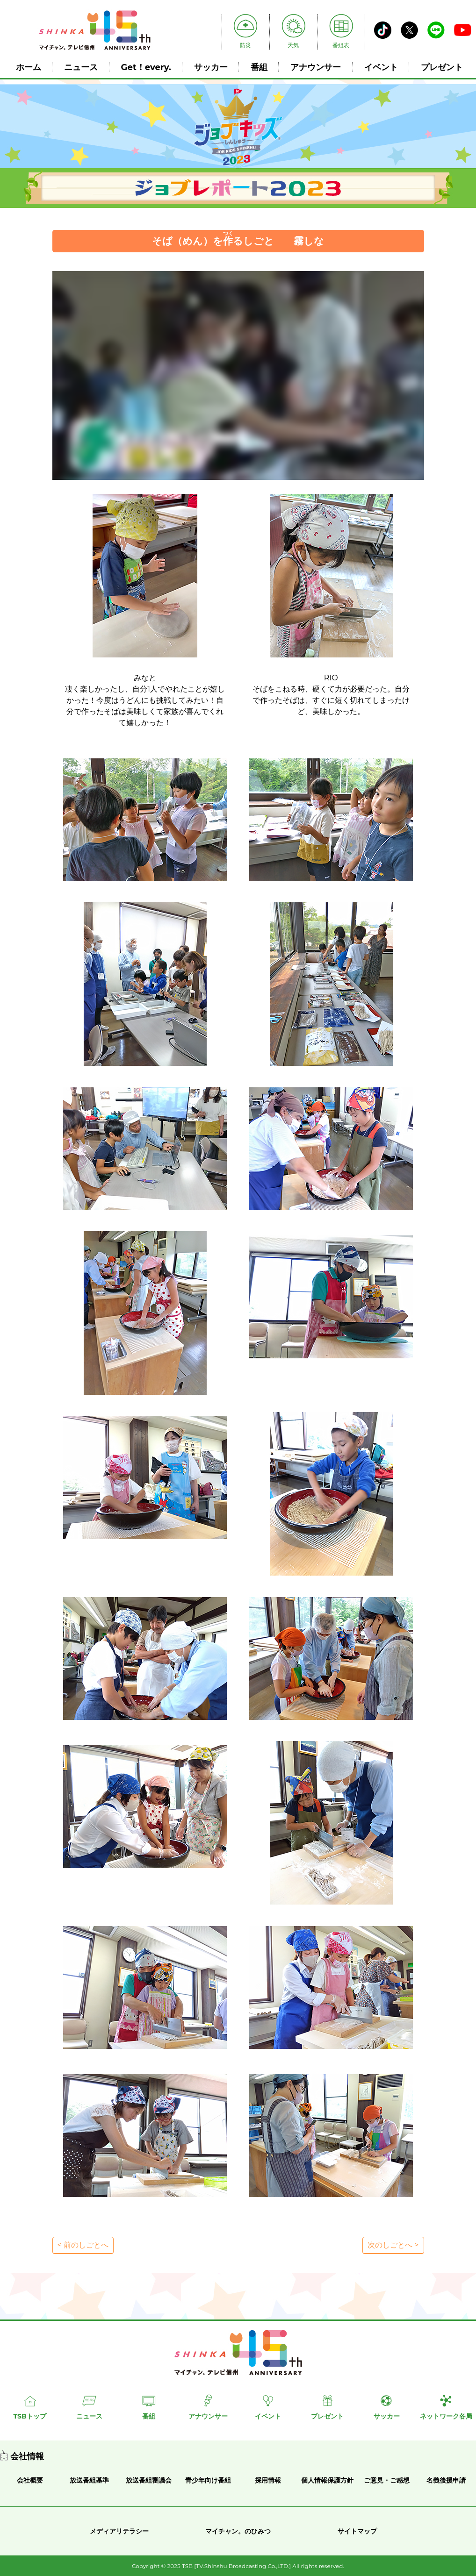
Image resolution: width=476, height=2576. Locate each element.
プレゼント (442, 67)
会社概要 (30, 2480)
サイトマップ (357, 2531)
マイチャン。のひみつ (238, 2531)
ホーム (28, 67)
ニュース (81, 67)
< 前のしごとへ (83, 2245)
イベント (381, 67)
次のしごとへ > (393, 2245)
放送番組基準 (89, 2480)
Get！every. (146, 67)
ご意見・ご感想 (387, 2480)
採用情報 (268, 2480)
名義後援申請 (446, 2480)
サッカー (211, 67)
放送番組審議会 (149, 2480)
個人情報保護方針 (327, 2480)
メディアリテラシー (119, 2531)
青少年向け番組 (208, 2480)
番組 (259, 67)
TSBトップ (29, 2416)
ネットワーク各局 (446, 2416)
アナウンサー (315, 67)
